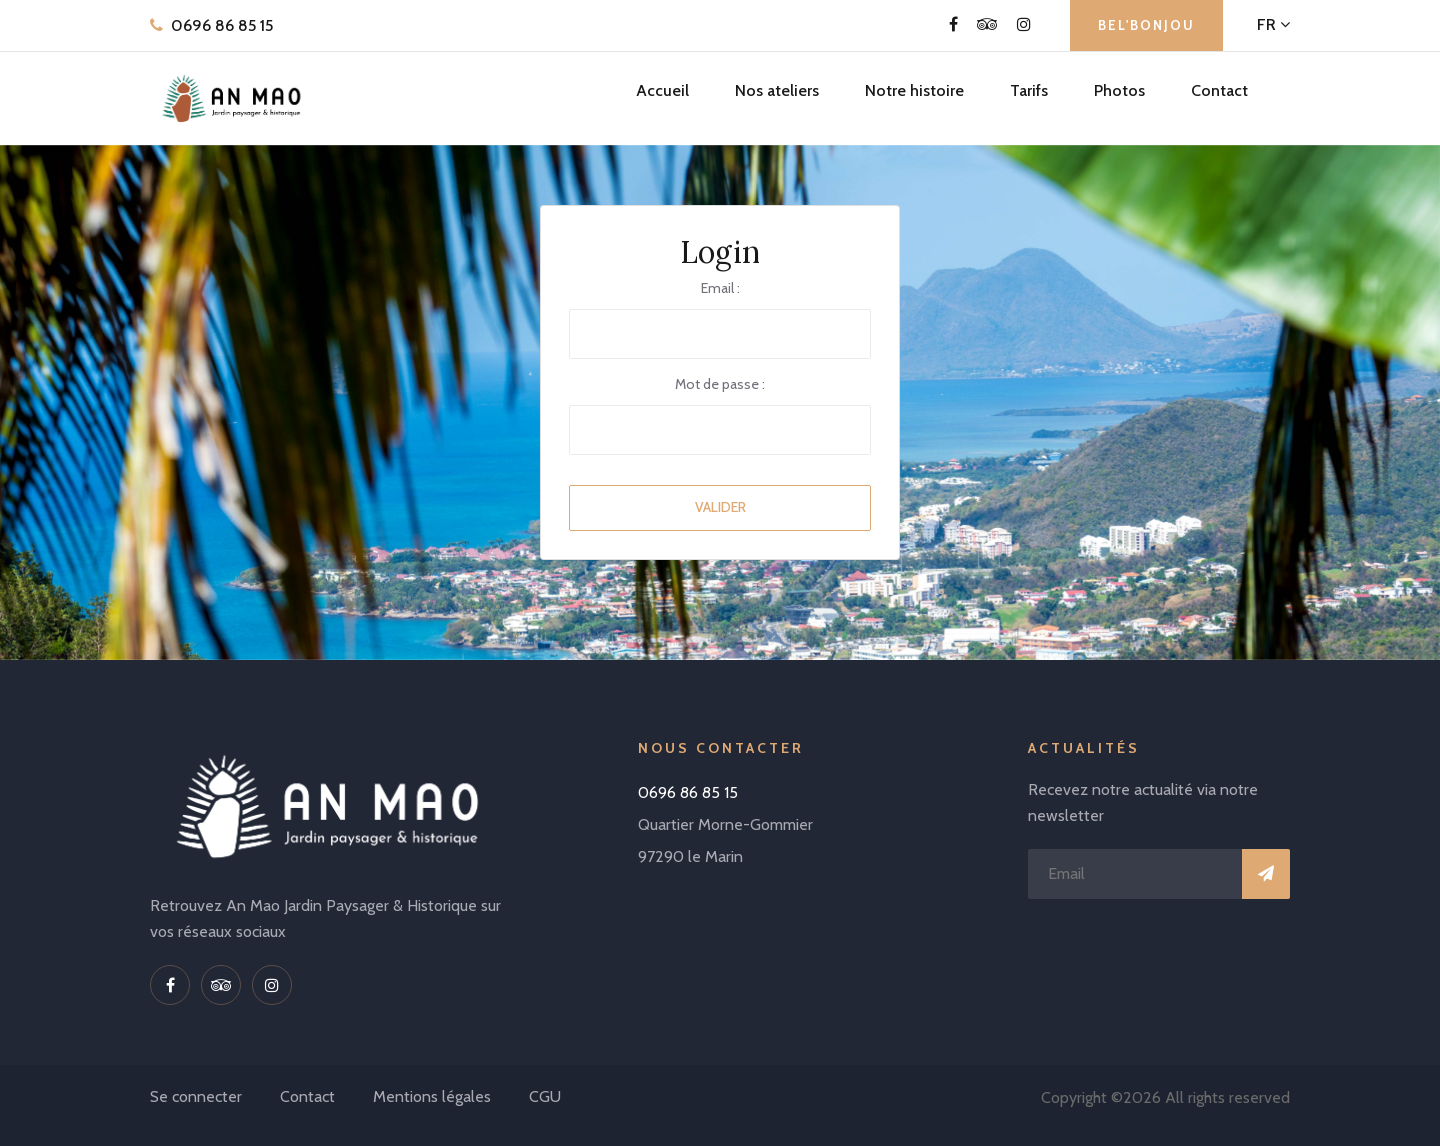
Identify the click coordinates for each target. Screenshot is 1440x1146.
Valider (720, 507)
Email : (720, 288)
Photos (1119, 90)
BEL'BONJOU (1146, 25)
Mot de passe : (720, 384)
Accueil (662, 90)
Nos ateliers (777, 90)
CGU (545, 1096)
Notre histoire (914, 90)
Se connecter (196, 1096)
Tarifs (1029, 90)
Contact (1219, 90)
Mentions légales (432, 1096)
